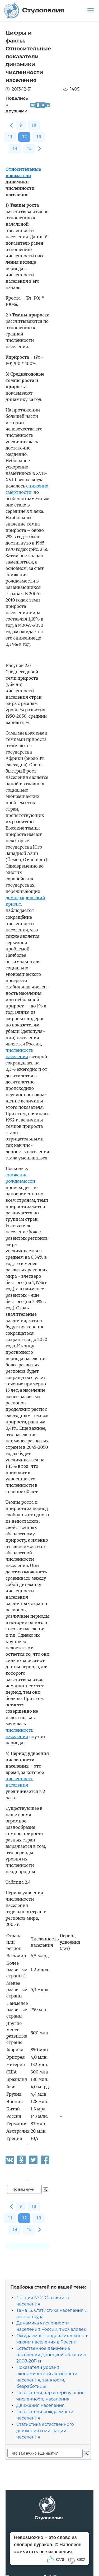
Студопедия (34, 10)
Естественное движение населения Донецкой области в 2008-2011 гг (51, 2355)
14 (14, 148)
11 (10, 136)
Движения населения (40, 2405)
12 (24, 136)
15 (29, 148)
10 (33, 125)
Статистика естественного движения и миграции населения (45, 2431)
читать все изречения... (49, 2551)
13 (38, 136)
